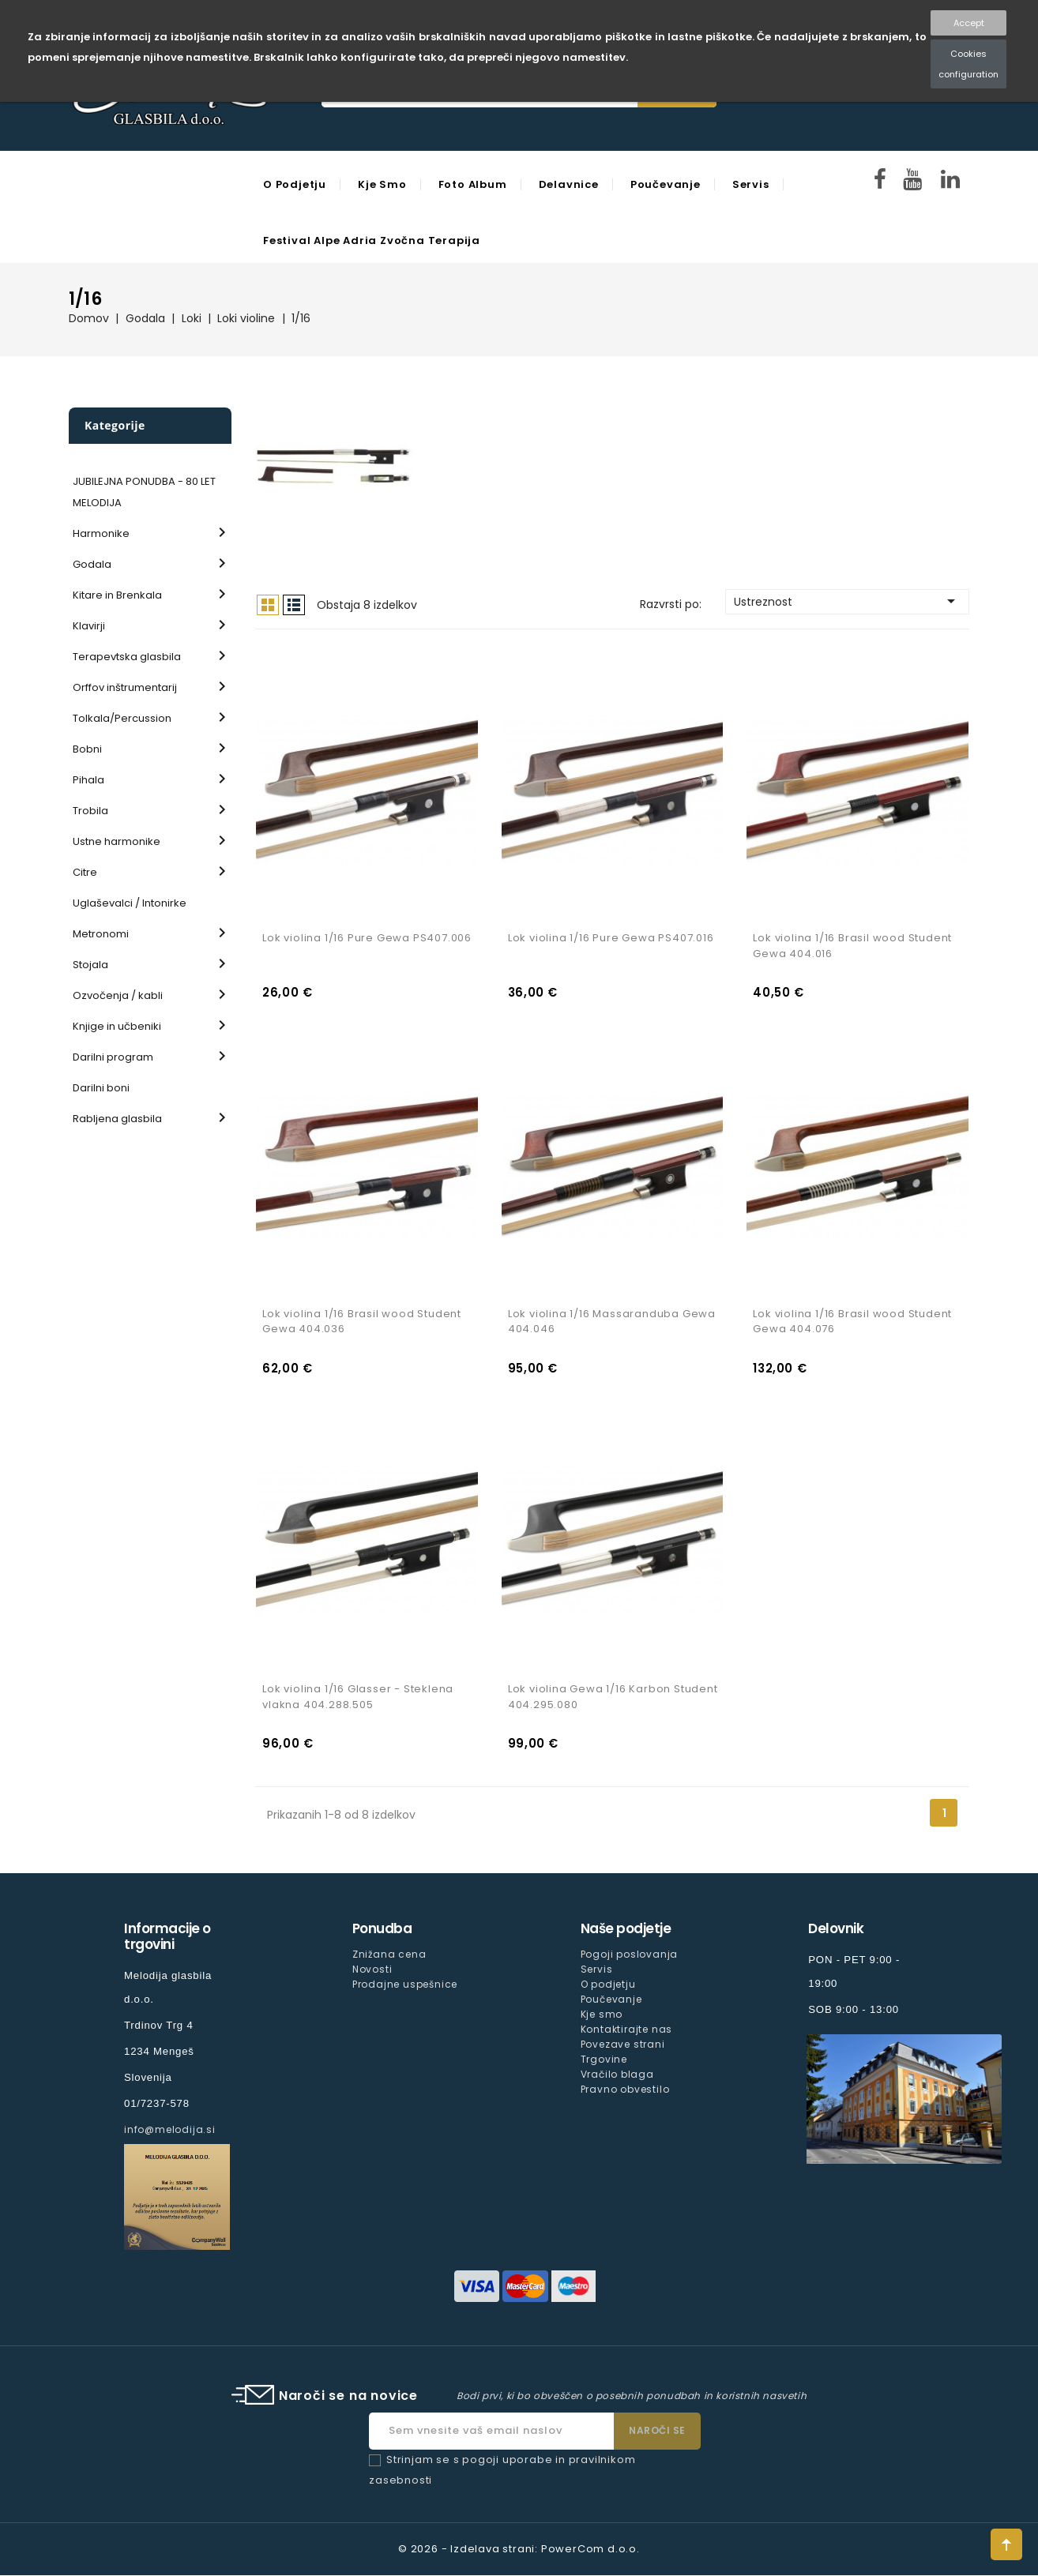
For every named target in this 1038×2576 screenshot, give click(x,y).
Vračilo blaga (617, 2075)
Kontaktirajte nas (627, 2030)
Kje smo (382, 184)
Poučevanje (665, 184)
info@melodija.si (170, 2130)
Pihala (88, 779)
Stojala (90, 964)
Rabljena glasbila (117, 1118)
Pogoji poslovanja (630, 1955)
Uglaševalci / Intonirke (129, 903)
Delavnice (569, 184)
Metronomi (101, 933)
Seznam (294, 604)
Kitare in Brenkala (117, 595)
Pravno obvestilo (625, 2090)
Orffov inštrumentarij (125, 687)
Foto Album (472, 184)
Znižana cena (389, 1955)
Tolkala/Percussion (122, 718)
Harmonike (101, 533)
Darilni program (113, 1057)
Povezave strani (623, 2045)
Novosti (372, 1970)
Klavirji (89, 625)
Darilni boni (101, 1087)
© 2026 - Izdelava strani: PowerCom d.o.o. (519, 2549)
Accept (968, 23)
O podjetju (294, 184)
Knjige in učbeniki (117, 1026)
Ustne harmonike (116, 841)
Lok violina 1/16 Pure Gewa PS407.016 (611, 938)
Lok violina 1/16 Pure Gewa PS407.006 (367, 938)
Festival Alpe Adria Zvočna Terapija (371, 240)
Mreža (268, 604)
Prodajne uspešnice (404, 1985)
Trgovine (604, 2060)
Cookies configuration (968, 64)
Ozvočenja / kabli (118, 995)
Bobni (87, 749)
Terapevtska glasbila (127, 656)
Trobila (90, 810)
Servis (750, 184)
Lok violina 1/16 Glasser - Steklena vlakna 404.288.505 (357, 1697)
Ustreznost (847, 600)
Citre (85, 872)
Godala (92, 564)
